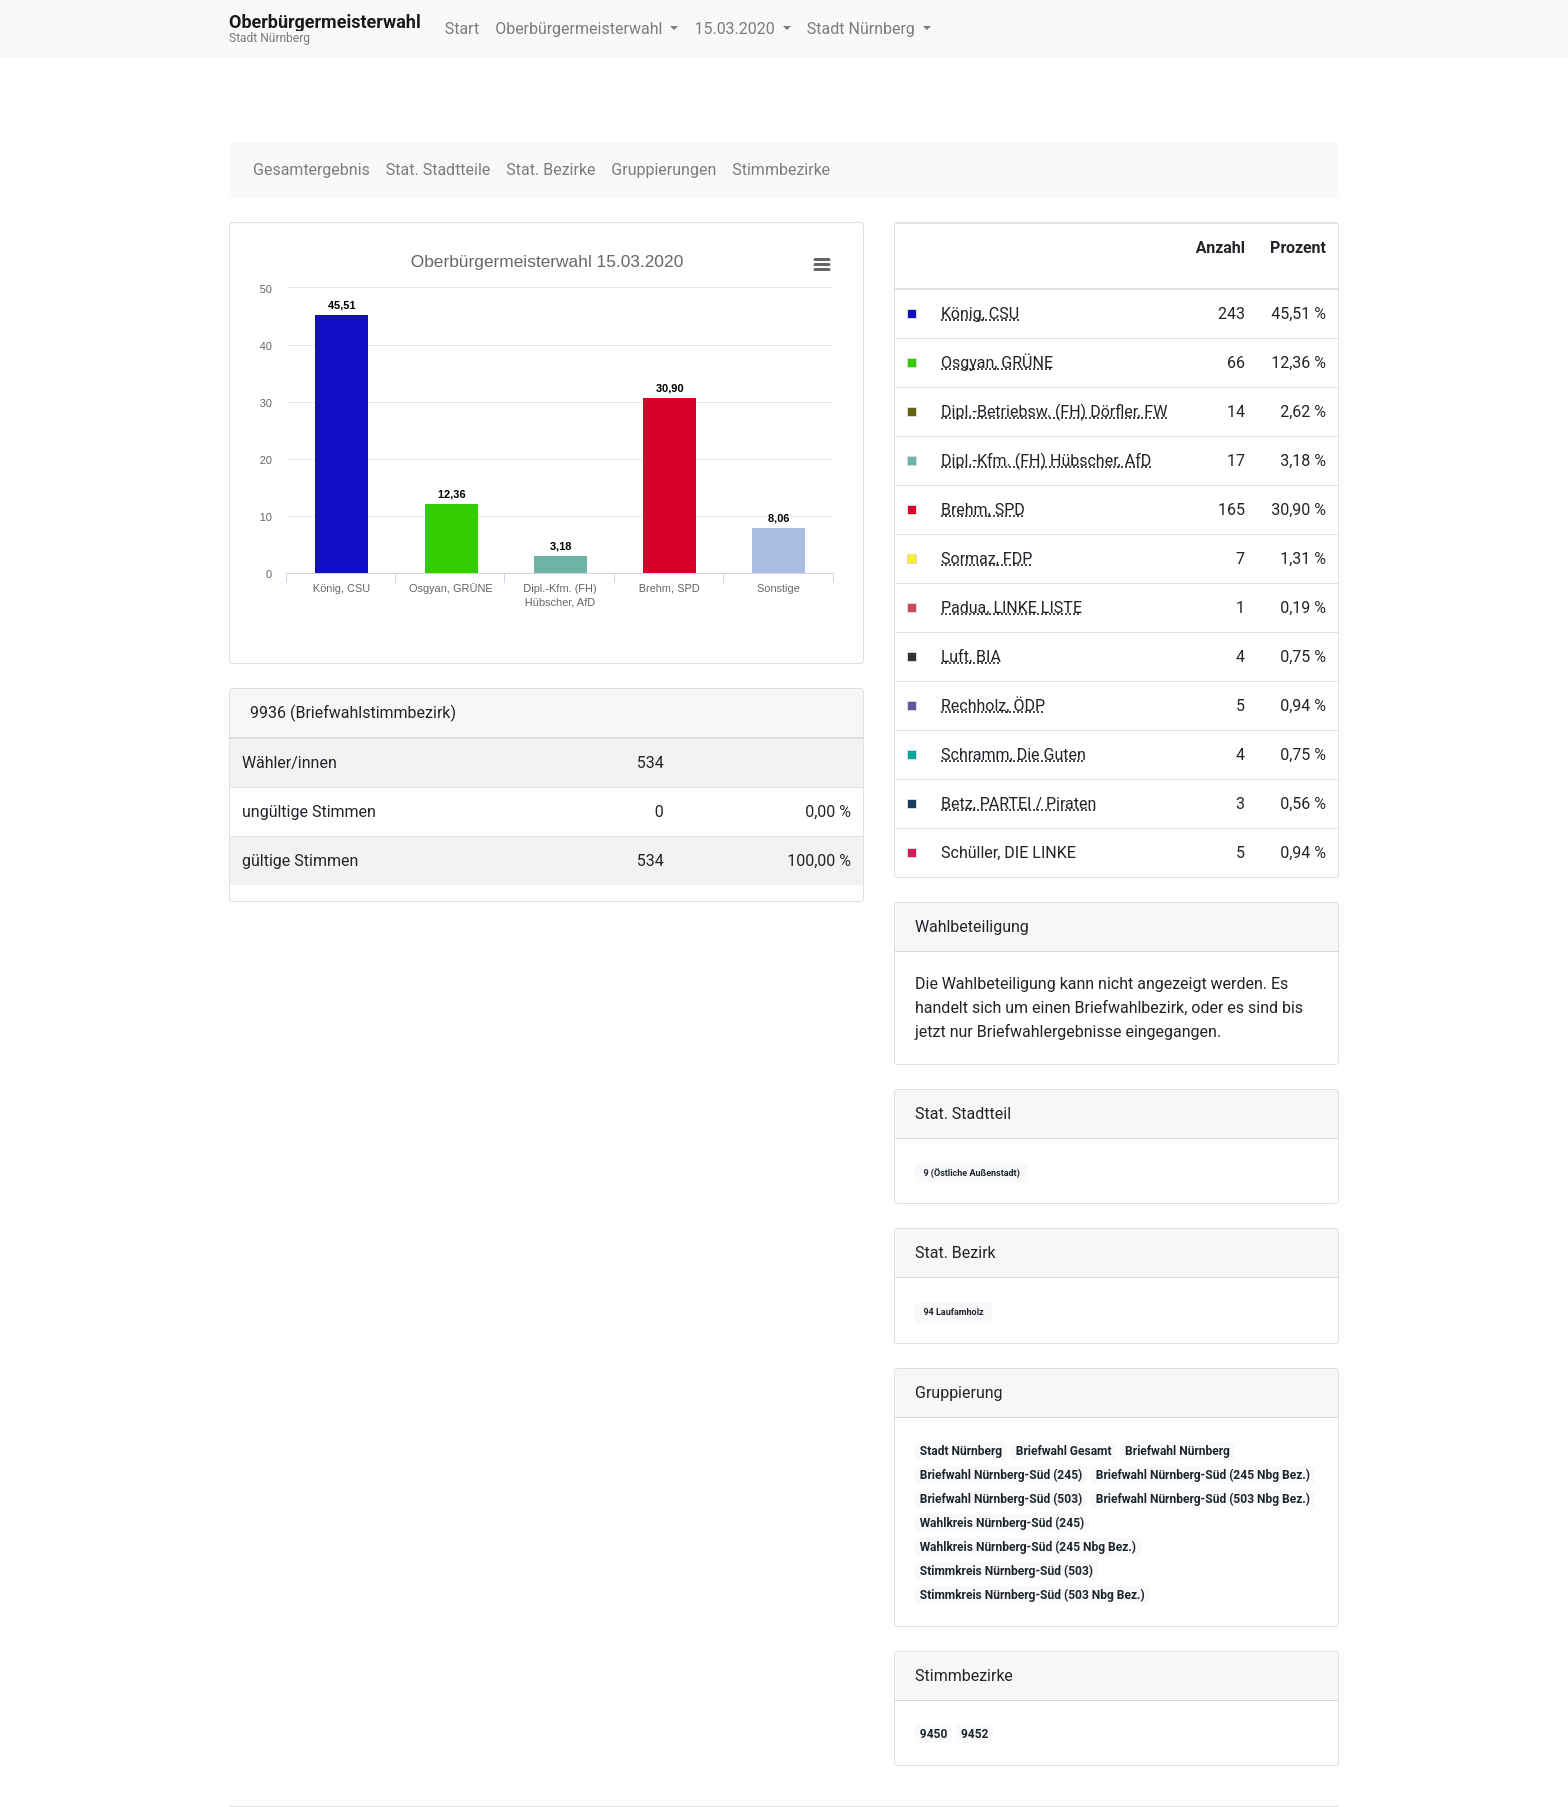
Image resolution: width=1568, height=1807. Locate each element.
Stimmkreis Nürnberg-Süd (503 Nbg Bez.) (1032, 1595)
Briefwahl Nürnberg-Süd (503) (1001, 1499)
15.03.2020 (736, 28)
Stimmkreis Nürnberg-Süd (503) (1006, 1571)
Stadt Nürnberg (863, 28)
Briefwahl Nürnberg (1177, 1451)
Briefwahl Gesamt (1064, 1451)
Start (462, 28)
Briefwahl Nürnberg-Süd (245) (1001, 1475)
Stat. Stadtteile (438, 169)
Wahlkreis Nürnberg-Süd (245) (1002, 1523)
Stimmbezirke (781, 169)
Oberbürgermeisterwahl (580, 28)
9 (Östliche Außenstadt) (971, 1173)
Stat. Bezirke (550, 169)
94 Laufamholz (953, 1312)
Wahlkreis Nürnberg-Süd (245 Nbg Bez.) (1028, 1547)
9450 (934, 1734)
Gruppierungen (663, 169)
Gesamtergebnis (311, 169)
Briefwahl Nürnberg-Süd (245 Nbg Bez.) (1203, 1475)
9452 (975, 1734)
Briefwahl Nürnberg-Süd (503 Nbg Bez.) (1203, 1499)
